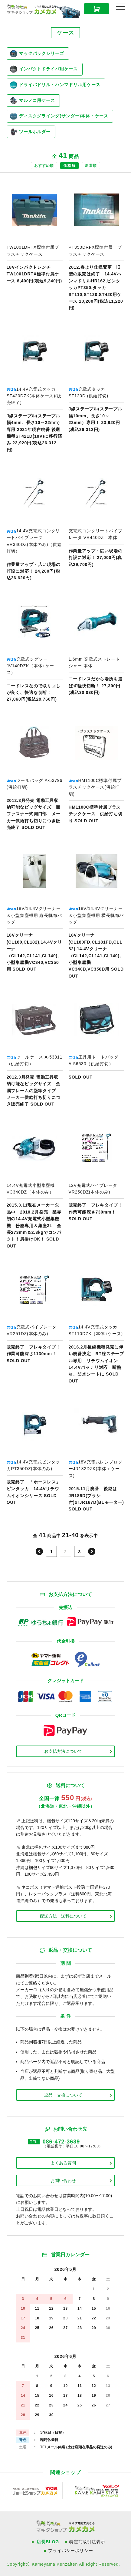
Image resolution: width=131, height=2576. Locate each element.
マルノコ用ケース (32, 100)
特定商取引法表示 (87, 2541)
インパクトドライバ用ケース (44, 69)
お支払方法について (63, 1751)
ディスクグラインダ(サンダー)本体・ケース (59, 116)
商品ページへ (35, 246)
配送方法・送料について (63, 1916)
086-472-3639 (61, 2142)
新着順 (91, 165)
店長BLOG (48, 2541)
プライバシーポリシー (70, 2550)
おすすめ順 (44, 165)
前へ (39, 1551)
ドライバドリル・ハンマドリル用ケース (55, 85)
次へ (91, 1551)
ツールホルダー (30, 132)
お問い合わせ (63, 2180)
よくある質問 (63, 2162)
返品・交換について (63, 2095)
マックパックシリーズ (37, 53)
